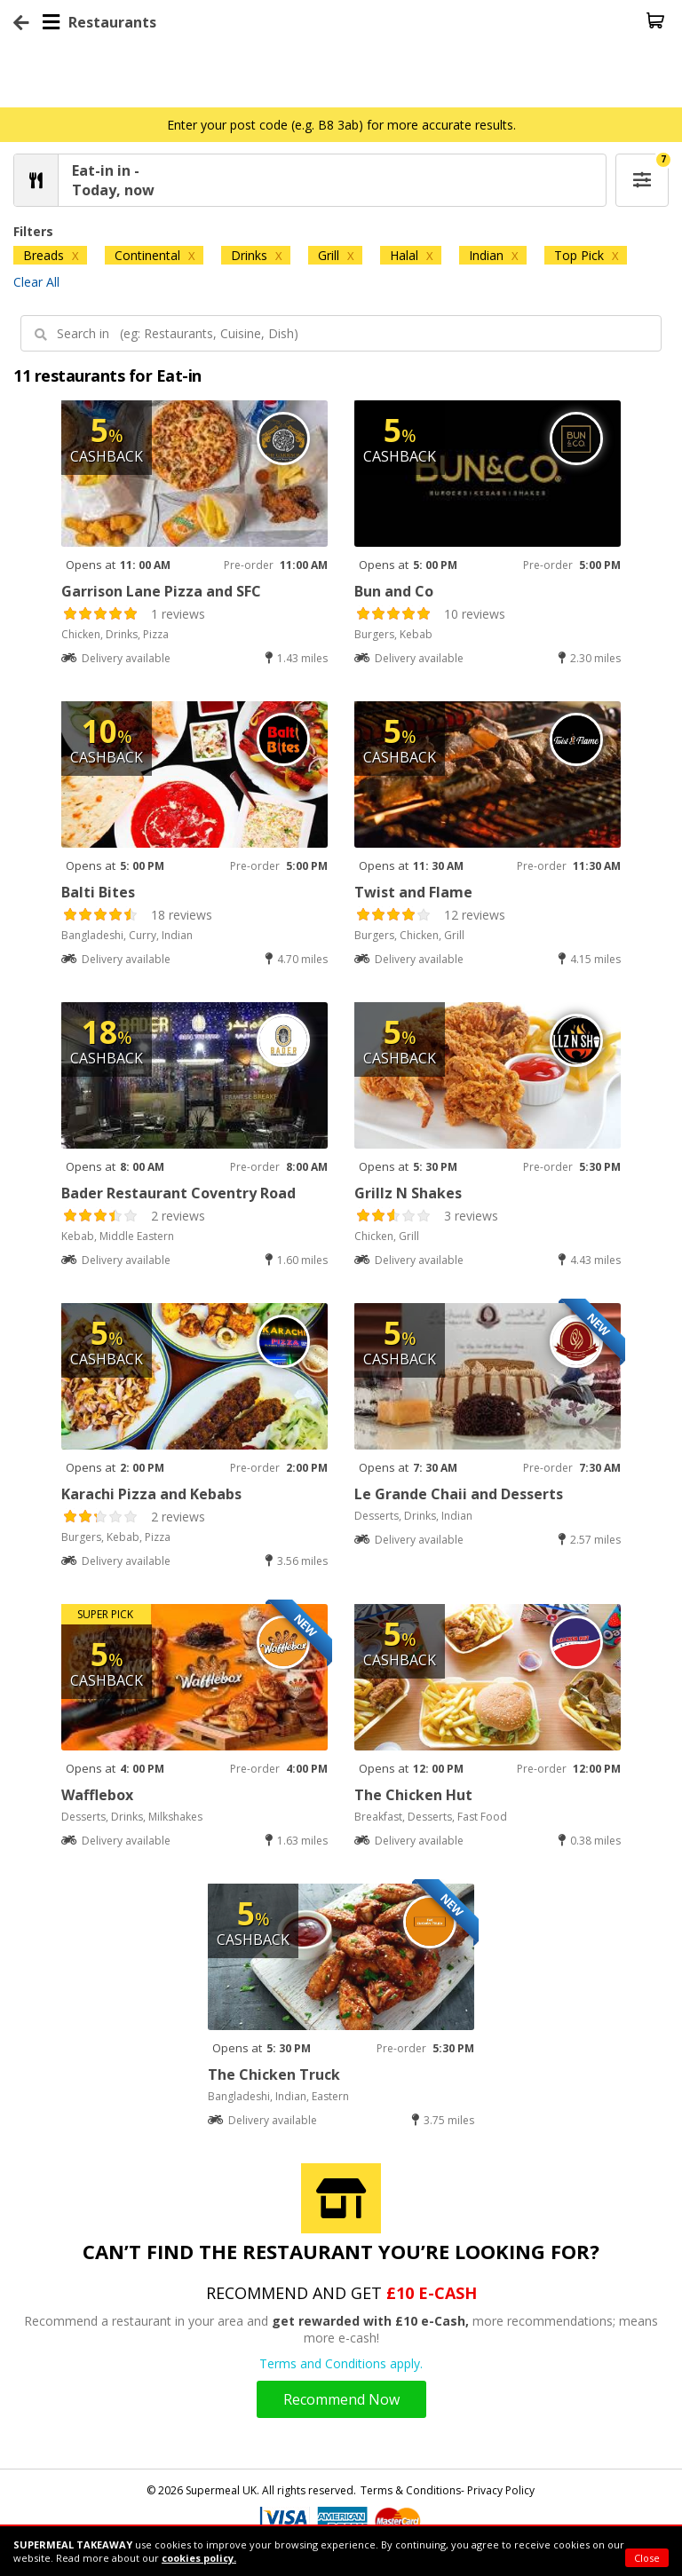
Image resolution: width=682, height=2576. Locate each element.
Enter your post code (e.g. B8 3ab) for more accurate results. (341, 124)
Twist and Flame (413, 892)
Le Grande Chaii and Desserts (458, 1494)
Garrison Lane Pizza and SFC (161, 591)
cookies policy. (199, 2557)
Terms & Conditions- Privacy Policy (448, 2490)
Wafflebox (97, 1795)
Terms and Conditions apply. (341, 2363)
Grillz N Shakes (408, 1193)
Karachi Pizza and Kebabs (151, 1494)
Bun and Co (393, 591)
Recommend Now (341, 2399)
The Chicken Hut (413, 1795)
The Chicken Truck (274, 2074)
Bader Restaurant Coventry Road (178, 1193)
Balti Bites (98, 892)
